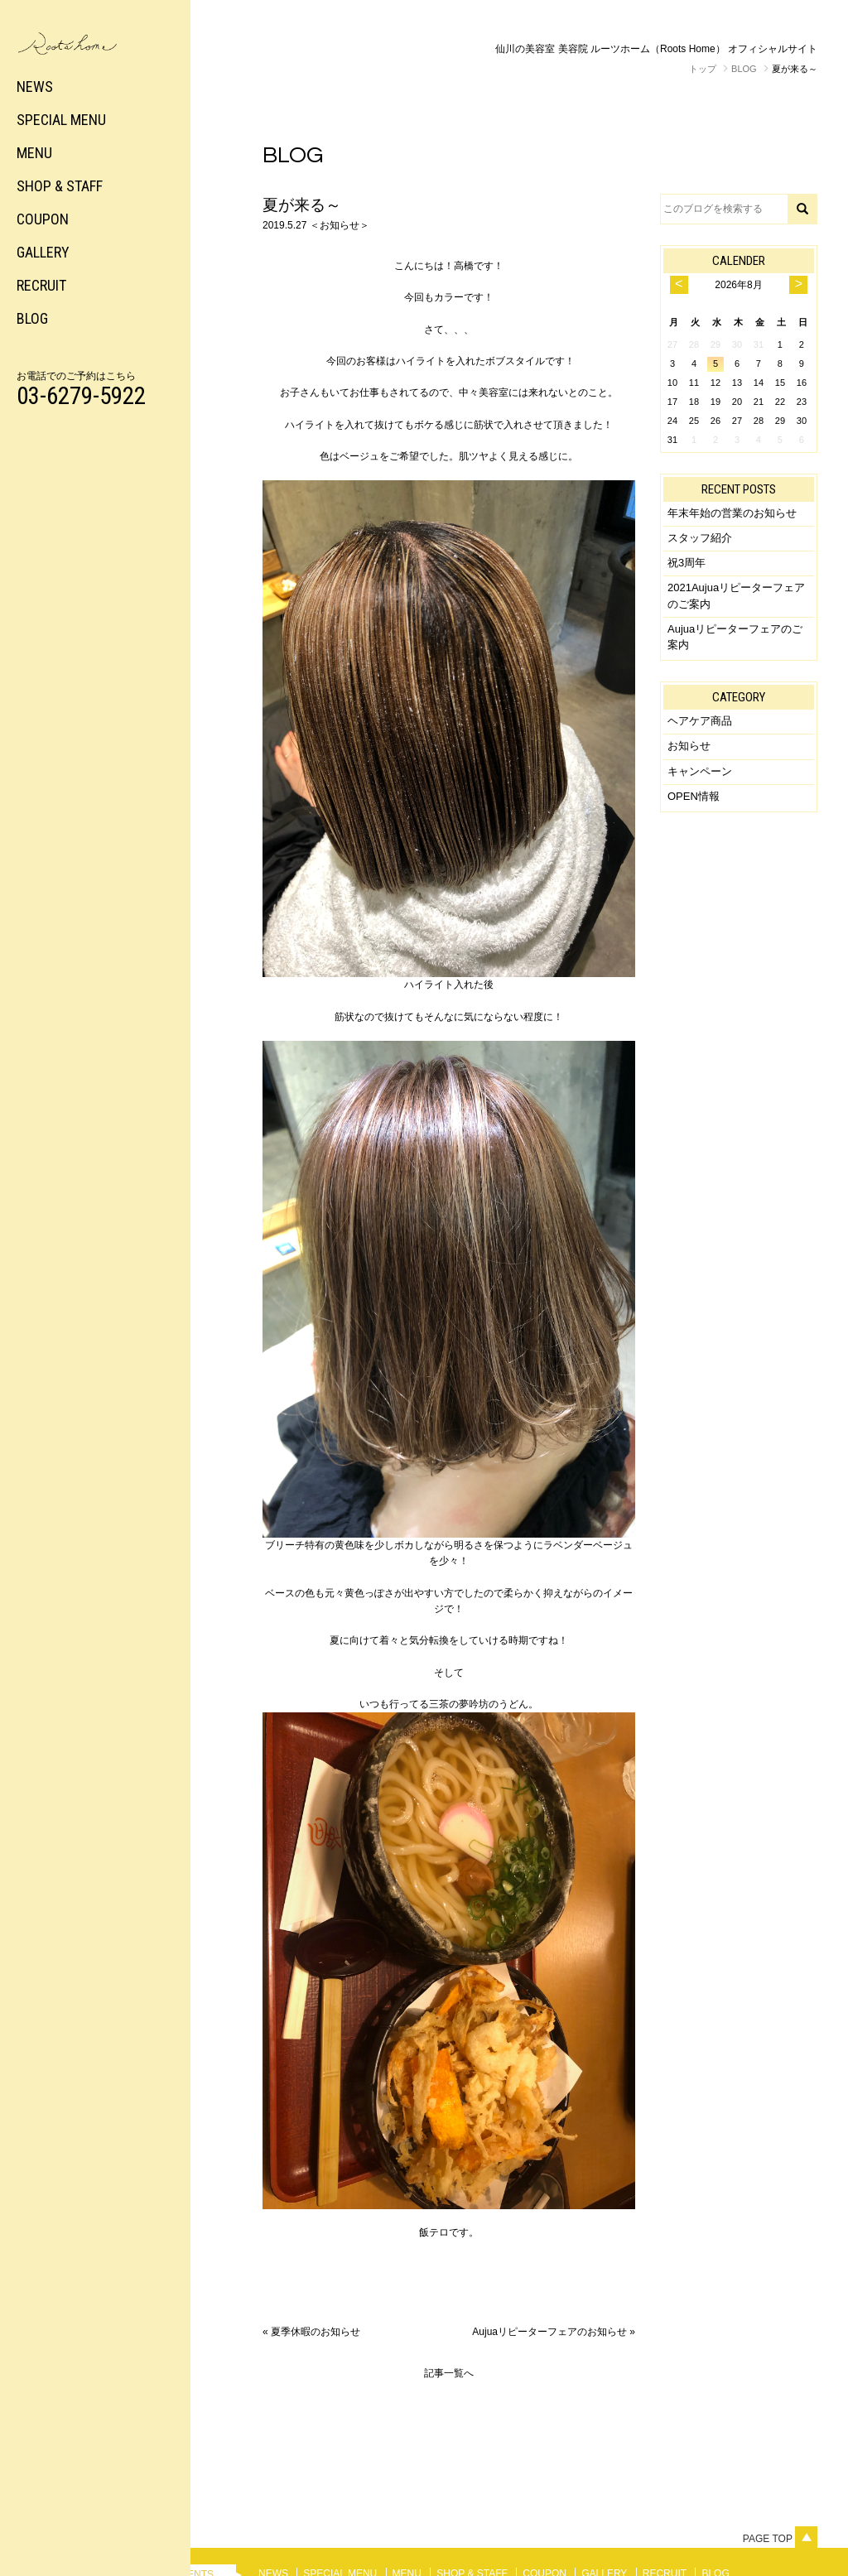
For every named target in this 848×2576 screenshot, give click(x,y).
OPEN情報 (693, 796)
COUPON (43, 219)
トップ (702, 69)
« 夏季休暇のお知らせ (311, 2332)
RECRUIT (41, 285)
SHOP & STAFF (60, 186)
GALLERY (43, 252)
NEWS (35, 86)
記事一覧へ (449, 2373)
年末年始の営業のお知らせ (732, 513)
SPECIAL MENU (61, 119)
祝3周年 (686, 562)
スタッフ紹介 (699, 538)
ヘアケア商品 (699, 721)
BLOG (32, 318)
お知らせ (689, 745)
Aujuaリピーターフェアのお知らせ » (553, 2332)
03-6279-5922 (81, 396)
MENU (34, 152)
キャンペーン (699, 771)
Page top (780, 2539)
